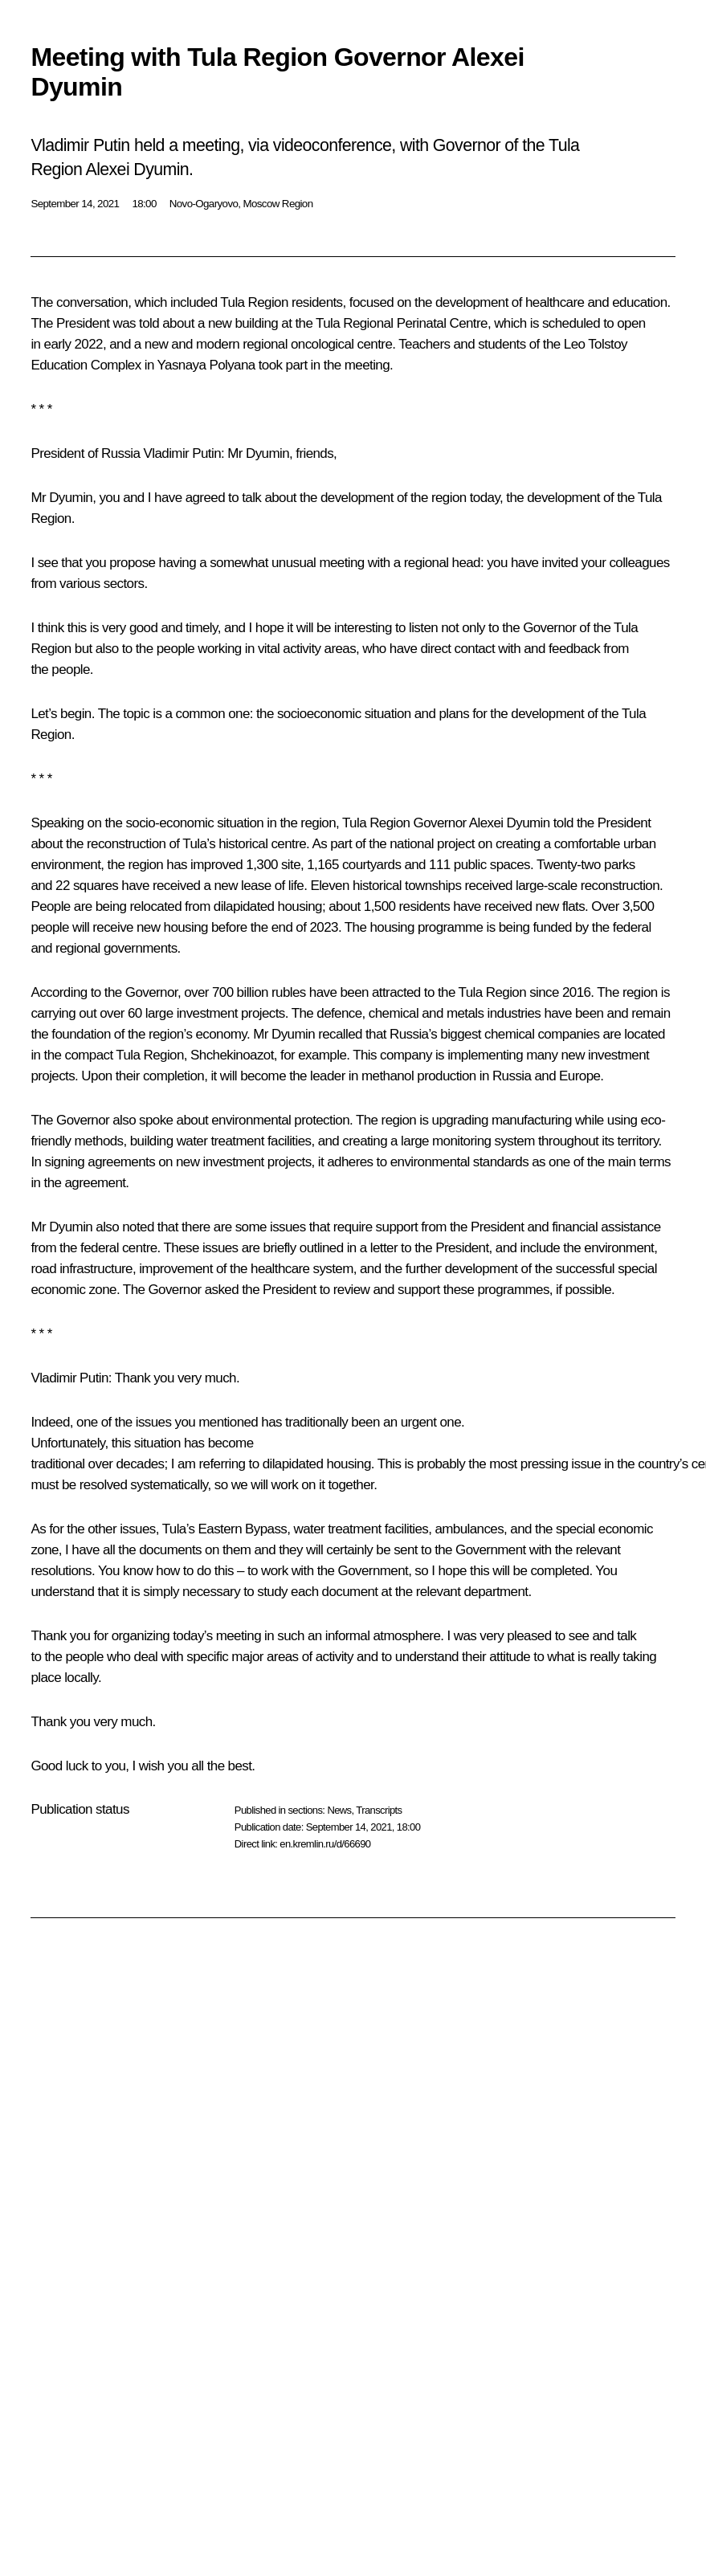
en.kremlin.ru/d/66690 (325, 1844)
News (339, 1810)
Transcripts (379, 1810)
